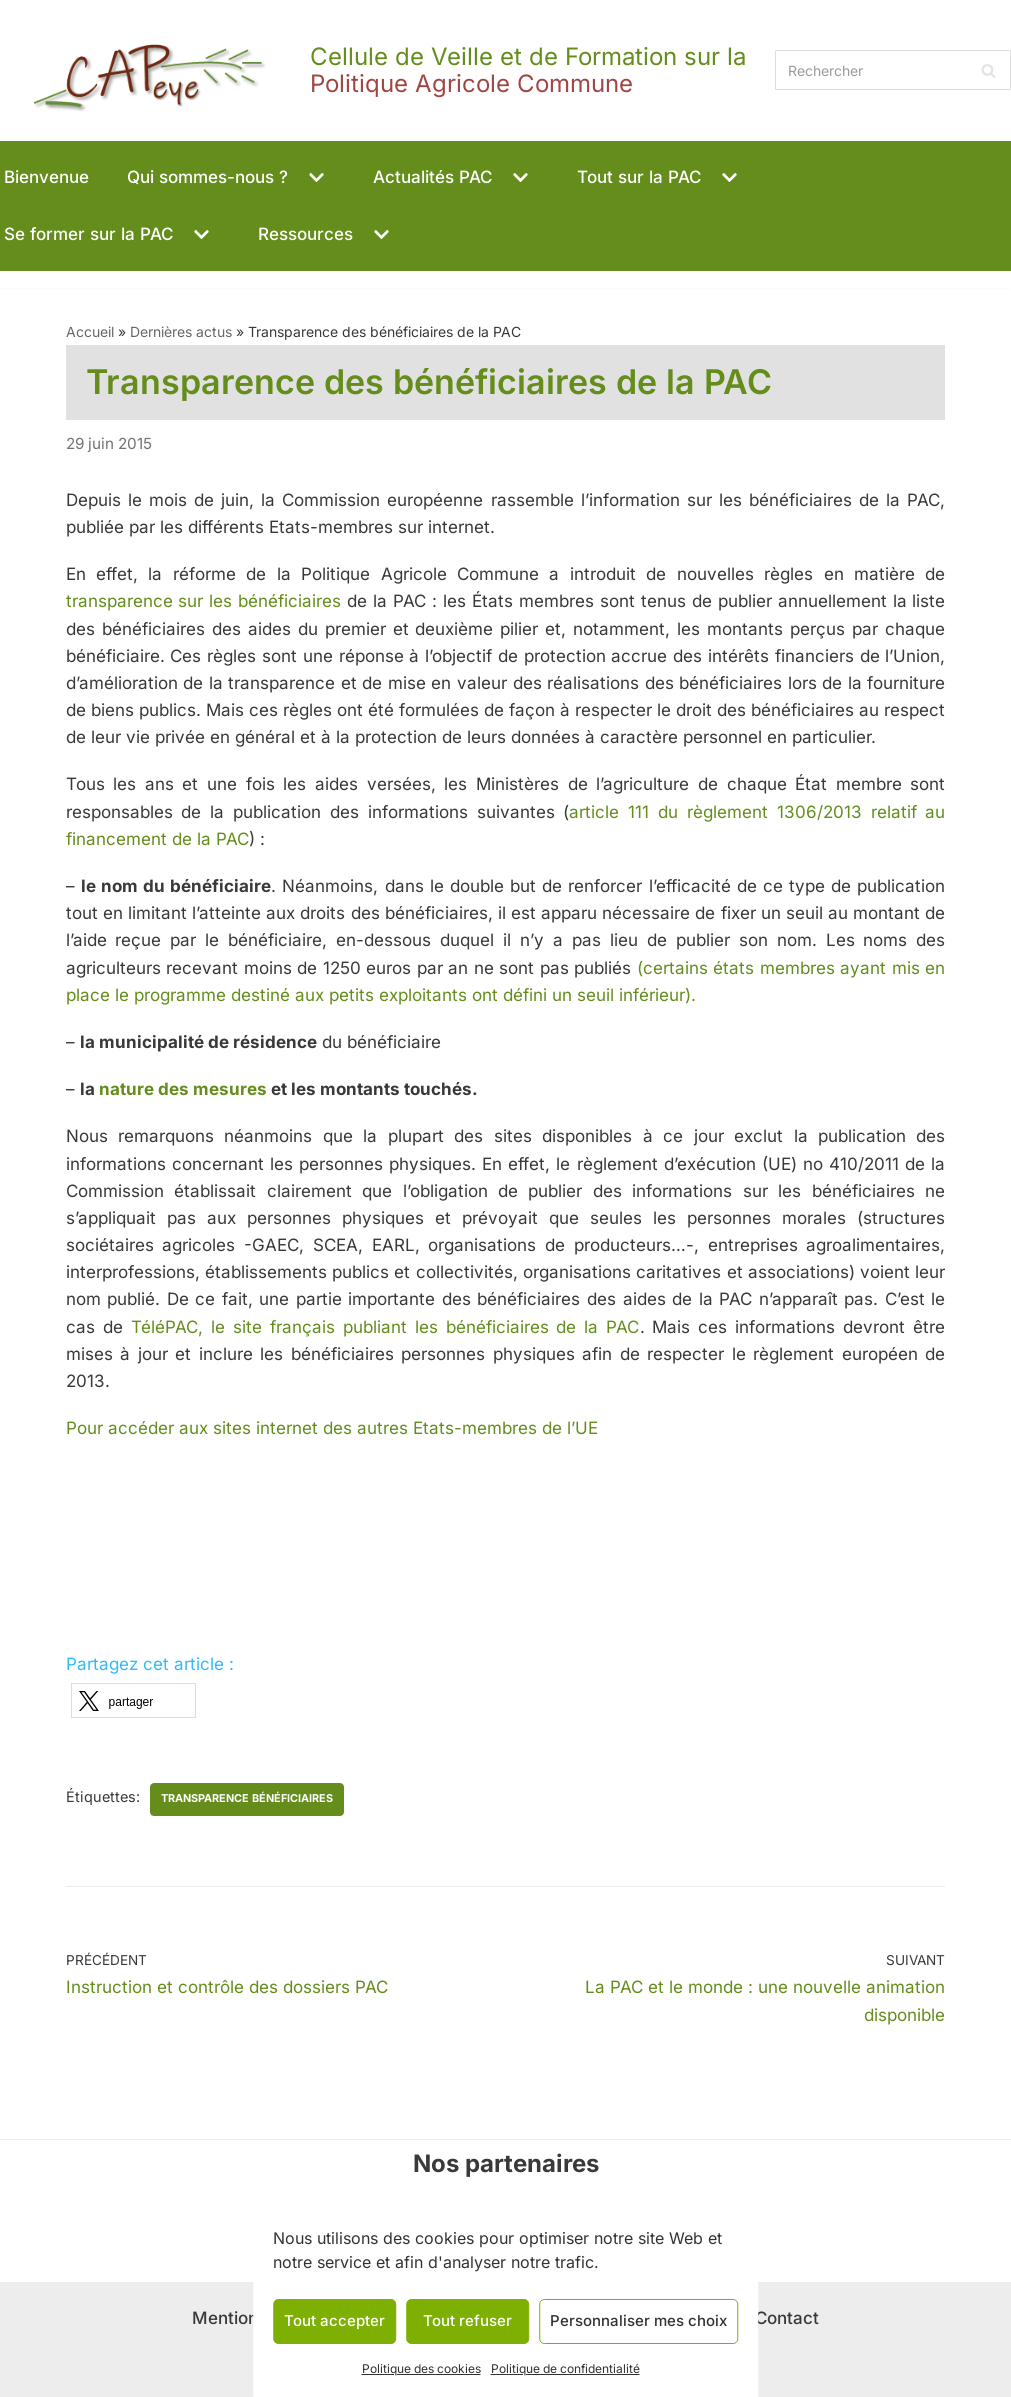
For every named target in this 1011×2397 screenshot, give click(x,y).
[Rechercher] (893, 70)
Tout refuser (467, 2320)
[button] (314, 177)
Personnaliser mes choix (638, 2320)
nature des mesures (183, 1089)
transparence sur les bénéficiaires (204, 601)
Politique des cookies (421, 2368)
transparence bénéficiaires (247, 1798)
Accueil (90, 331)
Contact (787, 2318)
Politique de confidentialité (565, 2368)
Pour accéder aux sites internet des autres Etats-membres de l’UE (332, 1428)
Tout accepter (334, 2320)
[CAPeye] (382, 70)
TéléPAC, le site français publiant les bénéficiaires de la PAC (385, 1327)
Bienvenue (46, 177)
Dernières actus (181, 331)
